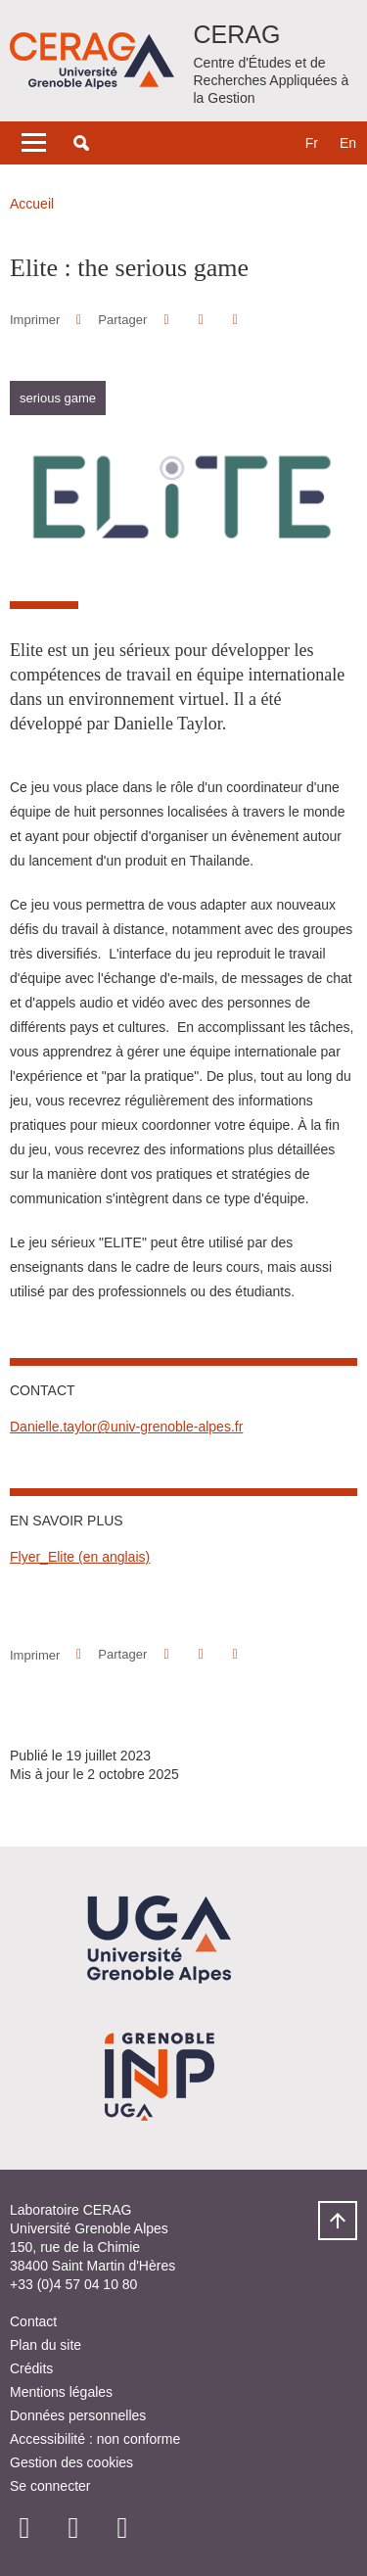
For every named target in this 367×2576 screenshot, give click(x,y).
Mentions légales (61, 2392)
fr (311, 143)
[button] (81, 142)
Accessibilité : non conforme (95, 2439)
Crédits (31, 2368)
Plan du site (45, 2345)
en (348, 143)
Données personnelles (78, 2415)
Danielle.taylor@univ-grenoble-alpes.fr (126, 1426)
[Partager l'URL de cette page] (235, 319)
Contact (33, 2321)
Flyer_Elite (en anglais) (80, 1557)
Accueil (32, 203)
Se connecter (50, 2486)
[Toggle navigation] (34, 142)
